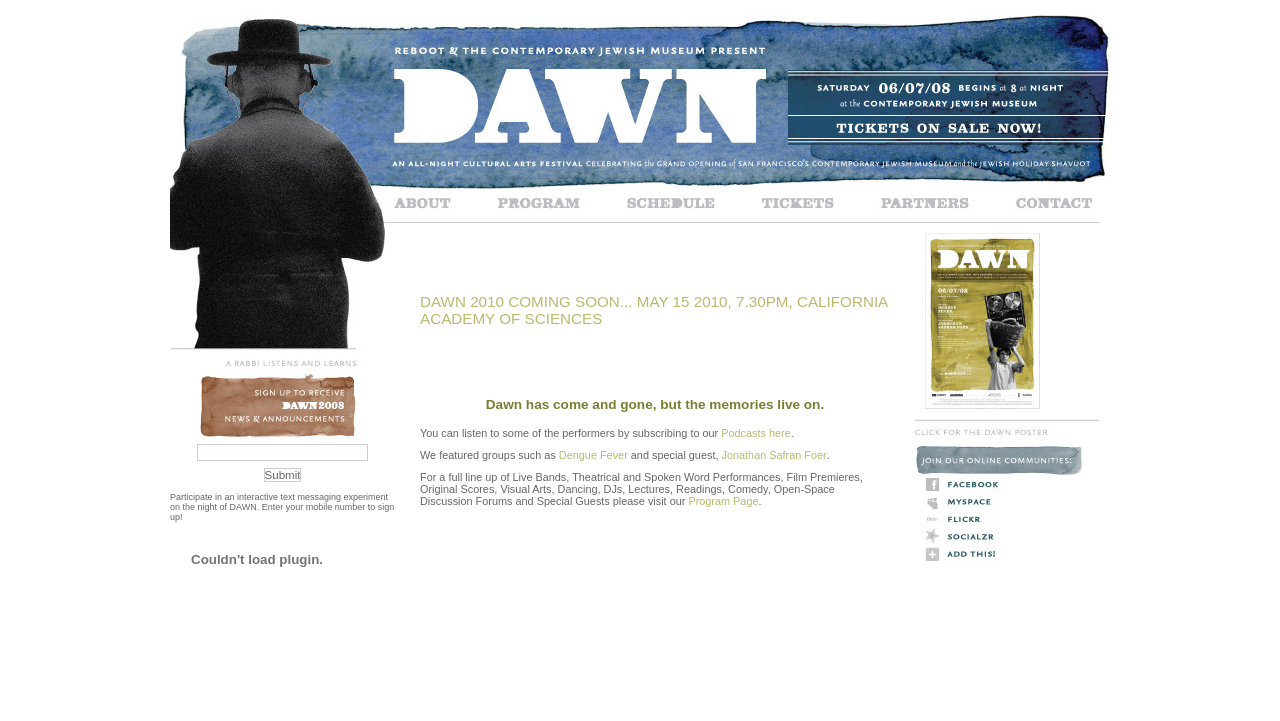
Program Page (723, 501)
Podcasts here (756, 433)
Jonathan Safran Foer (773, 455)
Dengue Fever (593, 455)
